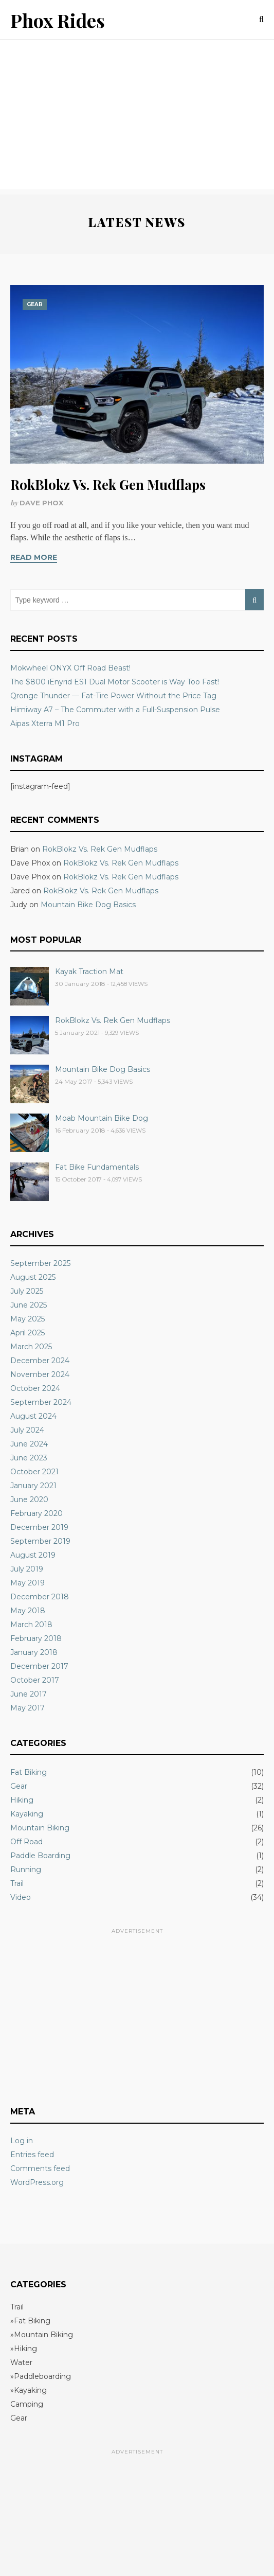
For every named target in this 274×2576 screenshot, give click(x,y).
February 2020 (36, 1513)
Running (25, 1869)
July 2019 (26, 1569)
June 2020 (29, 1499)
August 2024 (33, 1416)
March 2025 (31, 1346)
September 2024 (40, 1402)
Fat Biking (28, 1772)
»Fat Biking (30, 2320)
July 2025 (26, 1291)
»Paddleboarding (40, 2376)
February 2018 (36, 1638)
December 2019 (39, 1527)
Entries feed (32, 2154)
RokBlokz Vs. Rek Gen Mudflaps (108, 484)
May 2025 (27, 1319)
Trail (17, 1883)
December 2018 (39, 1596)
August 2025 (33, 1277)
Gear (35, 304)
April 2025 (27, 1332)
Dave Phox (41, 503)
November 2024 (39, 1374)
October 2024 (35, 1388)
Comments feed (40, 2168)
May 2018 (27, 1610)
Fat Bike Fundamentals (97, 1167)
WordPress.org (37, 2182)
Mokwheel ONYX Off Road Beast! (70, 668)
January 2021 (33, 1485)
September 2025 (40, 1263)
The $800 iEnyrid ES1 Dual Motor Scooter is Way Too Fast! (114, 681)
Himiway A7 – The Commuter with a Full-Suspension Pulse (115, 709)
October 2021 (34, 1471)
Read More (33, 557)
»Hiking (23, 2348)
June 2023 (28, 1457)
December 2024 (39, 1360)
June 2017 (28, 1694)
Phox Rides (57, 20)
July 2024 (27, 1430)
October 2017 (34, 1680)
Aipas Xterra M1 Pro (45, 723)
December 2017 (39, 1666)
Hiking (21, 1800)
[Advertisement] (137, 117)
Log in (21, 2140)
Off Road (26, 1841)
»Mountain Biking (41, 2334)
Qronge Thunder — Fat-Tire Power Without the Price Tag (113, 695)
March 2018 (31, 1624)
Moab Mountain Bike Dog (101, 1118)
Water (21, 2362)
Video (20, 1897)
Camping (26, 2404)
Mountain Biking (39, 1827)
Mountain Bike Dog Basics (88, 904)
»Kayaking (28, 2390)
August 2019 (33, 1555)
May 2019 (27, 1582)
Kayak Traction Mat (89, 971)
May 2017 (27, 1708)
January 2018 (34, 1652)
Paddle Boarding (40, 1855)
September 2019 (40, 1541)
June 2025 (28, 1305)
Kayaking (26, 1814)
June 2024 (29, 1444)
